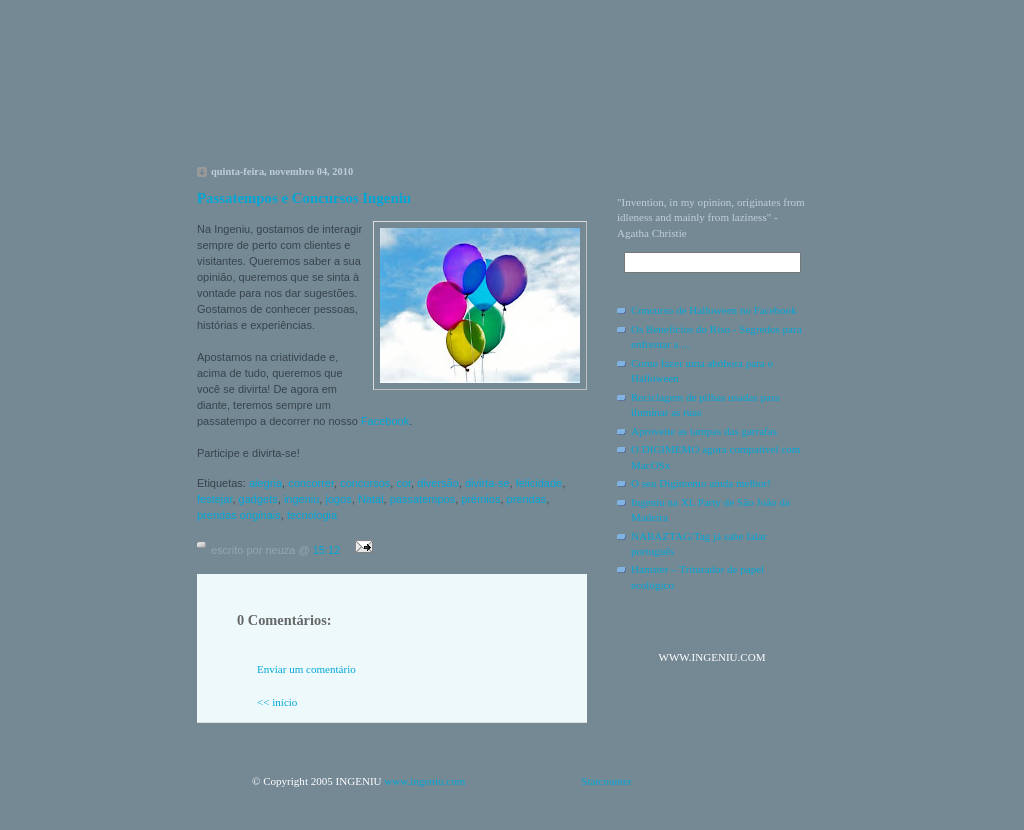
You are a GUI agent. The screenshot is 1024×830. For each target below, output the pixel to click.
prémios (480, 499)
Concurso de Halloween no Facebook (714, 310)
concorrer (311, 483)
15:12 (327, 550)
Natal (371, 499)
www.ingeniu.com (424, 781)
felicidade (539, 483)
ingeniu (301, 499)
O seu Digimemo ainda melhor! (701, 483)
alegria (265, 483)
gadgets (258, 499)
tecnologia (312, 515)
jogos (338, 499)
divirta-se (487, 483)
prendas (527, 499)
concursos (365, 483)
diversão (438, 483)
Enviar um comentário (306, 669)
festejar (214, 499)
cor (403, 483)
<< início (277, 702)
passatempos (422, 499)
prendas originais (239, 515)
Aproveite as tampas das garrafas (704, 431)
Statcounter (606, 781)
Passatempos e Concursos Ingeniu (304, 198)
